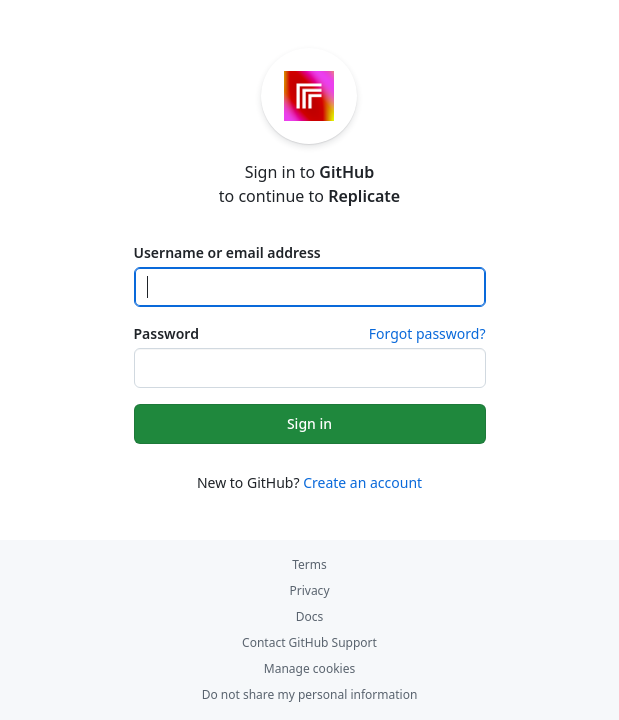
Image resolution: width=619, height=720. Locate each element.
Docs (310, 616)
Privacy (309, 590)
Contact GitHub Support (309, 642)
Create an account (362, 482)
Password (166, 333)
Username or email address (227, 252)
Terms (309, 564)
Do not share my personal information (310, 694)
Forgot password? (427, 333)
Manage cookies (309, 668)
